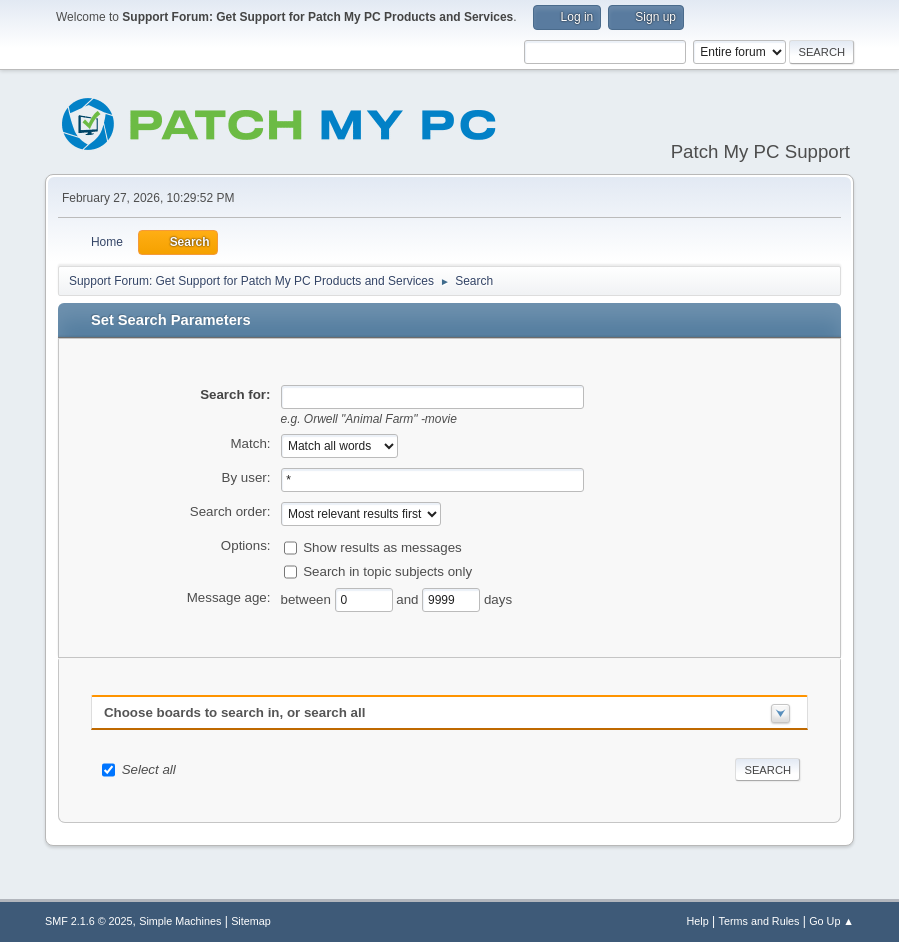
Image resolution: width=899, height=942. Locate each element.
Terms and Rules (759, 921)
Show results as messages (382, 546)
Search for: (235, 394)
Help (698, 921)
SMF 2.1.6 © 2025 (89, 921)
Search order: (230, 511)
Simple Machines (180, 921)
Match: (251, 443)
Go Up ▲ (831, 921)
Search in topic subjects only (387, 570)
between (308, 598)
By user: (246, 477)
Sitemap (251, 921)
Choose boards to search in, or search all (234, 712)
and (409, 598)
